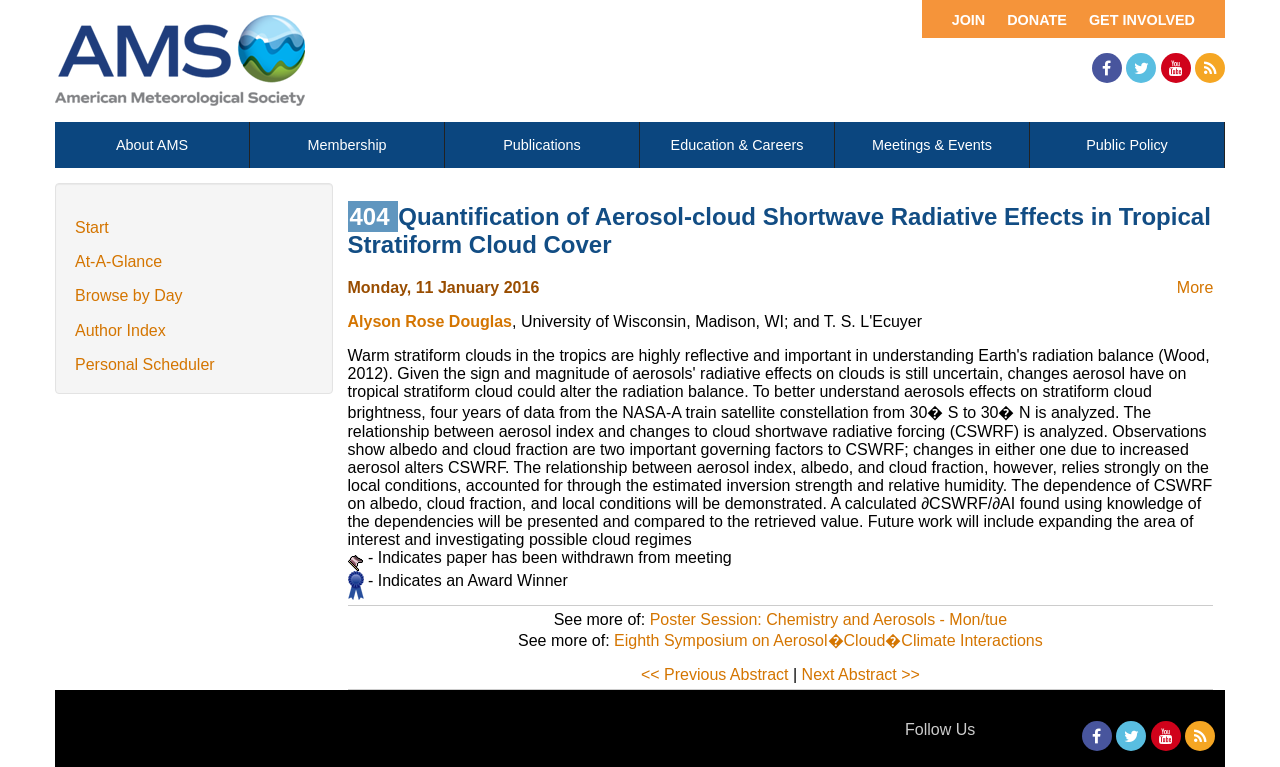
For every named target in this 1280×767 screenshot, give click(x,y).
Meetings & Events (932, 145)
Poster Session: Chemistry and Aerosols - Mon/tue (829, 619)
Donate (1037, 20)
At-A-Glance (118, 261)
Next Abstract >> (861, 674)
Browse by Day (129, 295)
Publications (542, 145)
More (1195, 287)
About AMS (152, 145)
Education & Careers (737, 145)
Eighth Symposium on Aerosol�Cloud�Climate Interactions (828, 640)
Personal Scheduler (145, 364)
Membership (346, 145)
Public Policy (1127, 145)
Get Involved (1142, 20)
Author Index (120, 330)
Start (92, 227)
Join (969, 20)
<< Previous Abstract (715, 674)
